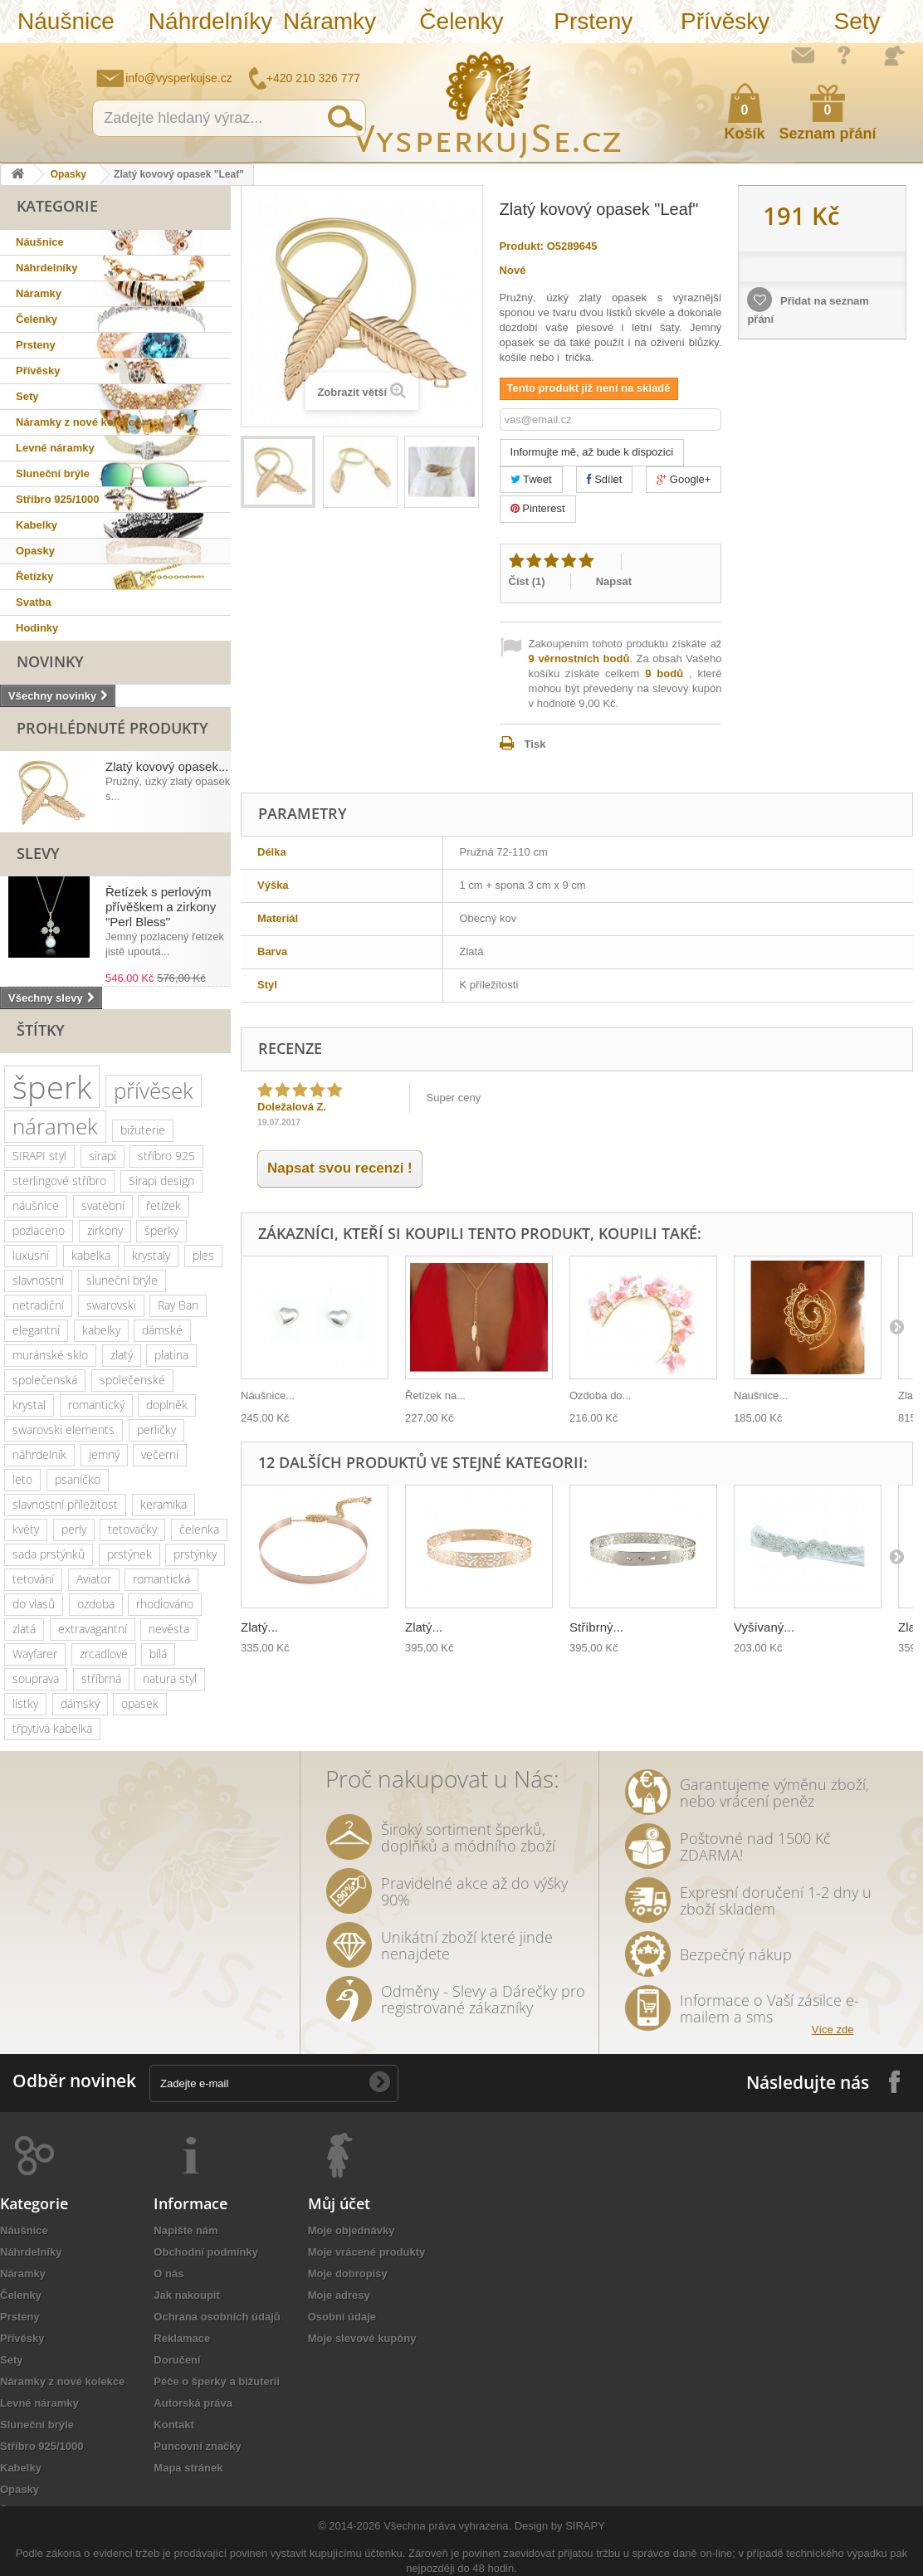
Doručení (177, 2360)
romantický (96, 1404)
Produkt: (522, 246)
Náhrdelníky (206, 21)
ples (203, 1255)
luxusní (30, 1255)
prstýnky (195, 1554)
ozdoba (96, 1604)
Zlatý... (259, 1627)
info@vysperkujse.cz (178, 78)
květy (25, 1529)
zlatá (24, 1629)
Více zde (833, 2029)
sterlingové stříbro (59, 1180)
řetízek (163, 1205)
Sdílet (605, 479)
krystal (29, 1404)
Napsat (614, 581)
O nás (168, 2273)
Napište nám (802, 54)
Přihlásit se (894, 56)
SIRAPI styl (39, 1156)
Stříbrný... (596, 1627)
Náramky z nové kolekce (78, 422)
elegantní (36, 1330)
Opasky (68, 174)
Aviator (93, 1579)
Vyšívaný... (764, 1627)
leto (22, 1479)
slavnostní (38, 1280)
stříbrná (101, 1678)
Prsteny (593, 21)
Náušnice (66, 21)
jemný (104, 1454)
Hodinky (37, 628)
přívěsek (153, 1090)
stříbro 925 (166, 1156)
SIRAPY (585, 2526)
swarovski (111, 1305)
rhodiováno (164, 1604)
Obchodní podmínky (206, 2252)
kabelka (90, 1255)
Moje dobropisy (348, 2273)
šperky (161, 1230)
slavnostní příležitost (65, 1504)
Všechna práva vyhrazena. (447, 2526)
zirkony (105, 1230)
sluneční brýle (122, 1280)
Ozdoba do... (600, 1395)
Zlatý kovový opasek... (166, 766)
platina (171, 1355)
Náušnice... (268, 1395)
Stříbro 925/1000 (57, 499)
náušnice (35, 1205)
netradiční (38, 1305)
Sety (856, 21)
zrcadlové (104, 1653)
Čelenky (461, 21)
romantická (161, 1579)
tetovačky (132, 1529)
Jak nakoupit (186, 2295)
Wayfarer (34, 1653)
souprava (35, 1678)
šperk (51, 1087)
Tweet (531, 479)
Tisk (535, 744)
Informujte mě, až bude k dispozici (592, 452)
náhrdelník (39, 1454)
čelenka (199, 1529)
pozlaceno (38, 1230)
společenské (132, 1380)
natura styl (170, 1678)
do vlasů (33, 1604)
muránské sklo (50, 1355)
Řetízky (35, 576)
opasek (140, 1703)
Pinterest (537, 508)
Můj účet (339, 2203)
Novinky (50, 661)
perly (73, 1529)
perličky (156, 1429)
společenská (44, 1380)
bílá (158, 1653)
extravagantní (92, 1629)
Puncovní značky (197, 2446)
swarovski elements (63, 1429)
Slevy (38, 853)
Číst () (527, 581)
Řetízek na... (435, 1395)
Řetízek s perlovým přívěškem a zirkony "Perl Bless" (160, 907)
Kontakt (173, 2424)
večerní (159, 1454)
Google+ (684, 479)
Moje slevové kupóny (362, 2338)
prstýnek (129, 1554)
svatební (103, 1205)
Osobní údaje (342, 2316)
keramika (163, 1504)
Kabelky (36, 525)
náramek (55, 1126)
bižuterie (142, 1130)
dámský (80, 1703)
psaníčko (77, 1479)
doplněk (167, 1404)
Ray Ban (178, 1305)
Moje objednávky (351, 2230)
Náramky (329, 21)
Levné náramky (55, 448)
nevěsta (169, 1629)
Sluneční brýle (53, 473)
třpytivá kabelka (52, 1728)
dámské (162, 1330)
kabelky (101, 1330)
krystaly (151, 1255)
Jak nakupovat (844, 54)
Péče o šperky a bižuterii (217, 2381)
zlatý (121, 1355)
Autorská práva (193, 2403)
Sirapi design (161, 1180)
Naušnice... (761, 1395)
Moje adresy (339, 2295)
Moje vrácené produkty (367, 2252)
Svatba (33, 602)
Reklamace (182, 2338)
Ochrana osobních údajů (217, 2316)
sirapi (102, 1156)
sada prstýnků (48, 1554)
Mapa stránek (188, 2467)
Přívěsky (725, 21)
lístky (25, 1703)
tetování (33, 1579)
